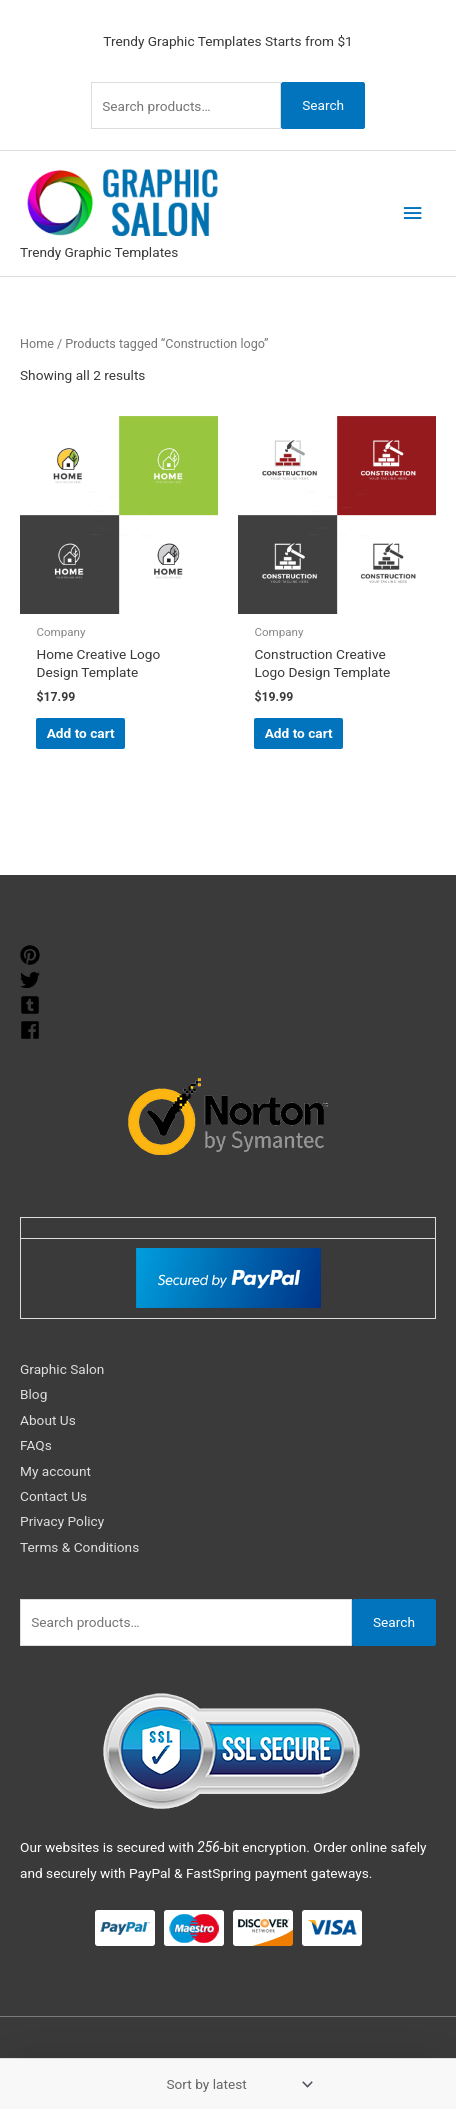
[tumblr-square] (32, 1005)
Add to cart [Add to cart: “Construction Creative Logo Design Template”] (299, 733)
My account (55, 1471)
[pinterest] (32, 955)
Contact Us (53, 1496)
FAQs (36, 1445)
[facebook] (32, 1030)
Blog (33, 1394)
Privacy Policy (62, 1521)
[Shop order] (236, 2084)
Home (37, 343)
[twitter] (32, 980)
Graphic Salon (62, 1369)
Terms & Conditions (79, 1547)
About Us (48, 1420)
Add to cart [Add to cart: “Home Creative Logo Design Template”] (81, 733)
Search (323, 105)
